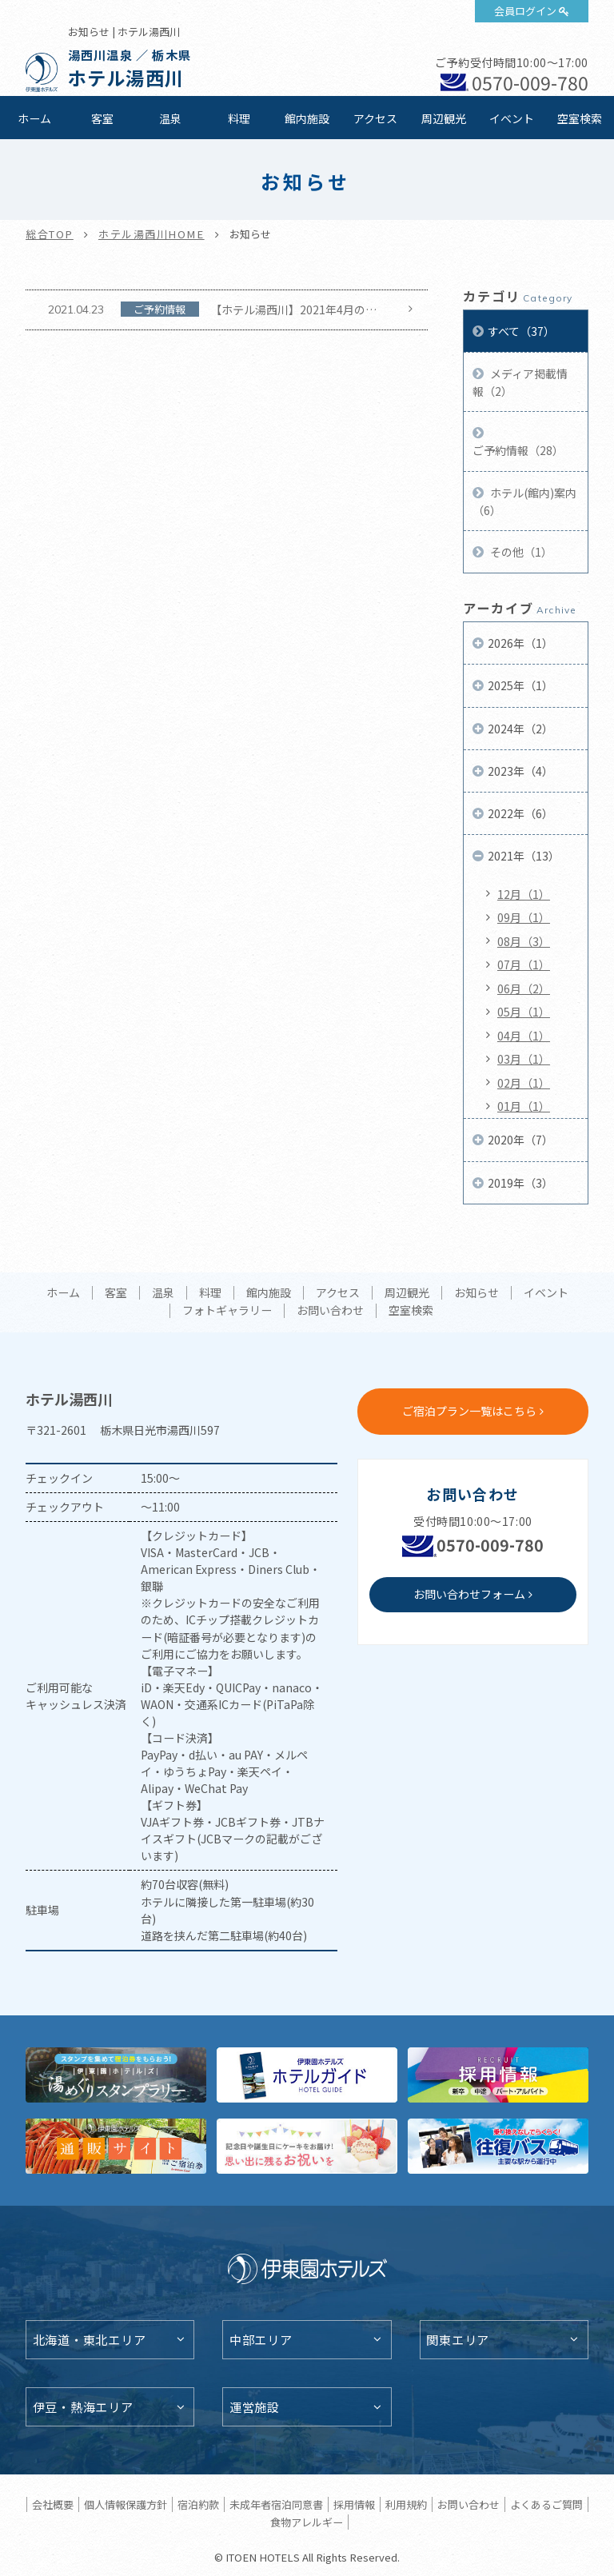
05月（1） (523, 1012)
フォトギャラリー (227, 1311)
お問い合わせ (330, 1311)
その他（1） (520, 552)
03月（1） (523, 1059)
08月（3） (523, 941)
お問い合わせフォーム (469, 1594)
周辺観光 (443, 118)
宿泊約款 (198, 2504)
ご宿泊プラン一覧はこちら (469, 1411)
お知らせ (476, 1293)
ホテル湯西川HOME (151, 234)
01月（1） (523, 1106)
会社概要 (53, 2504)
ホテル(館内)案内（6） (524, 501)
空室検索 (579, 118)
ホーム (34, 118)
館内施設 (307, 118)
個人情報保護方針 (125, 2504)
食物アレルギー (306, 2522)
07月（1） (523, 964)
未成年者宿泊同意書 (276, 2504)
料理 (239, 118)
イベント (511, 118)
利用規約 (406, 2504)
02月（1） (523, 1083)
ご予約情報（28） (518, 450)
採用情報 (354, 2504)
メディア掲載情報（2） (520, 382)
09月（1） (523, 917)
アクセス (375, 118)
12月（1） (523, 894)
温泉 (170, 118)
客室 (102, 118)
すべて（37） (521, 331)
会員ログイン (525, 10)
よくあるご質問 (546, 2504)
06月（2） (523, 988)
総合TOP (50, 234)
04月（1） (523, 1036)
